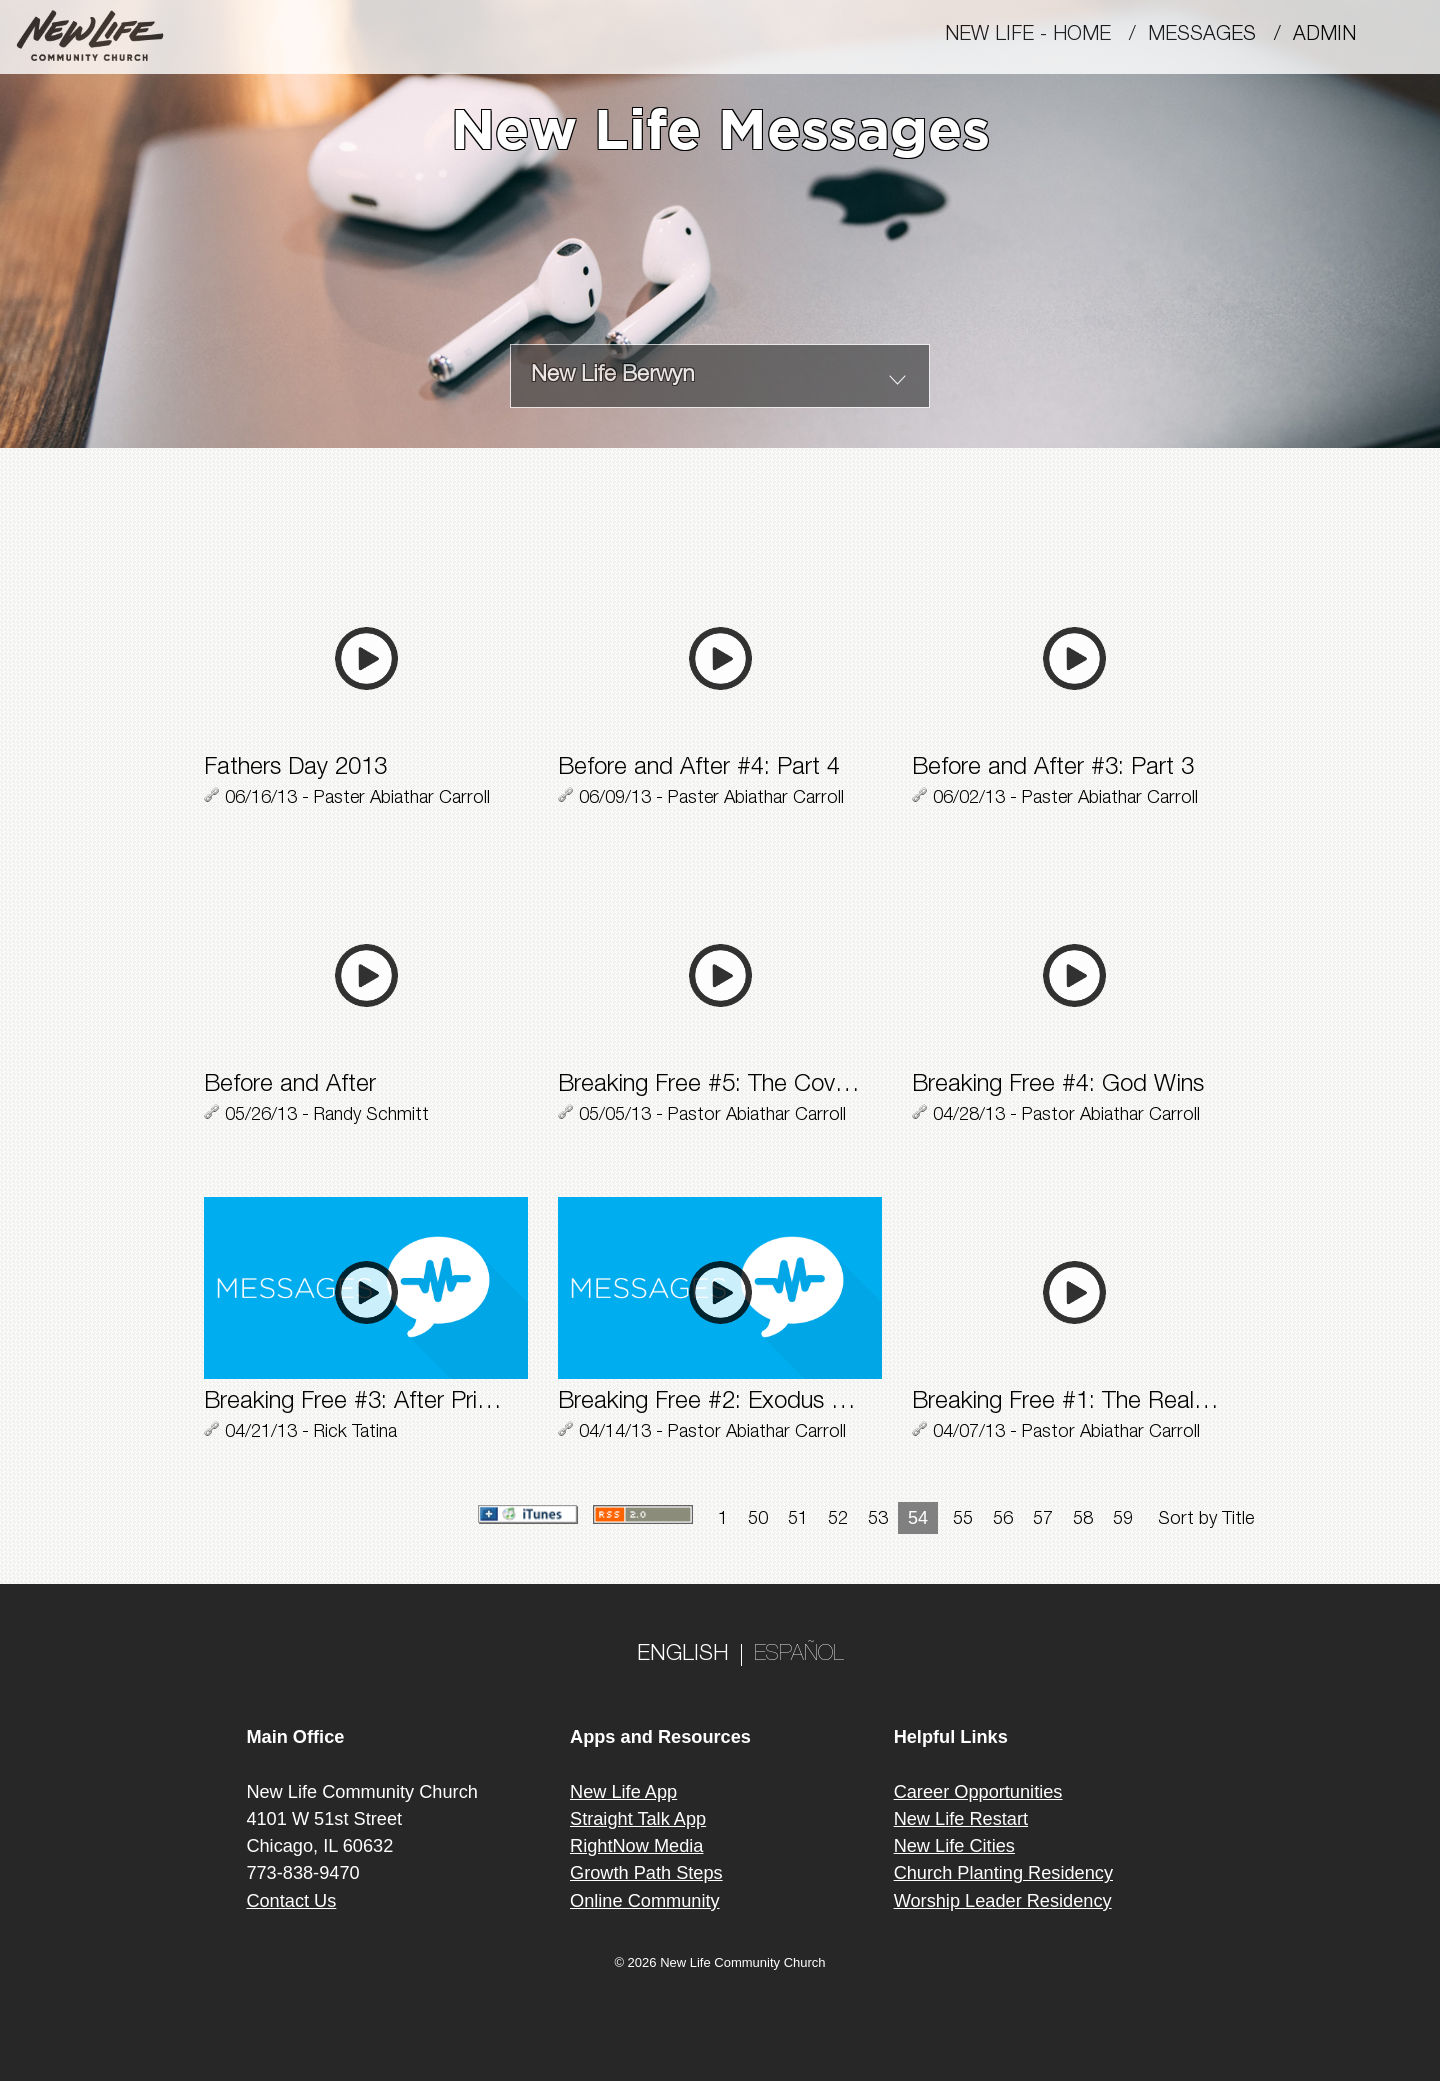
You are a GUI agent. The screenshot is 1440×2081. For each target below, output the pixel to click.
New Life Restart (961, 1819)
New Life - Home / (1046, 36)
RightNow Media (636, 1846)
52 (838, 1520)
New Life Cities (954, 1846)
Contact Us (291, 1901)
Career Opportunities (978, 1792)
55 (963, 1520)
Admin (1333, 36)
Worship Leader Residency (1003, 1901)
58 (1083, 1520)
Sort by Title (1206, 1520)
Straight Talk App (638, 1819)
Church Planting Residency (1003, 1873)
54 (918, 1518)
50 (758, 1520)
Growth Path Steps (646, 1873)
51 (798, 1520)
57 (1043, 1520)
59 (1123, 1520)
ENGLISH (683, 1655)
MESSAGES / (1220, 36)
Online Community (645, 1901)
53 (878, 1520)
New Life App (623, 1792)
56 (1003, 1520)
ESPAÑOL (799, 1655)
